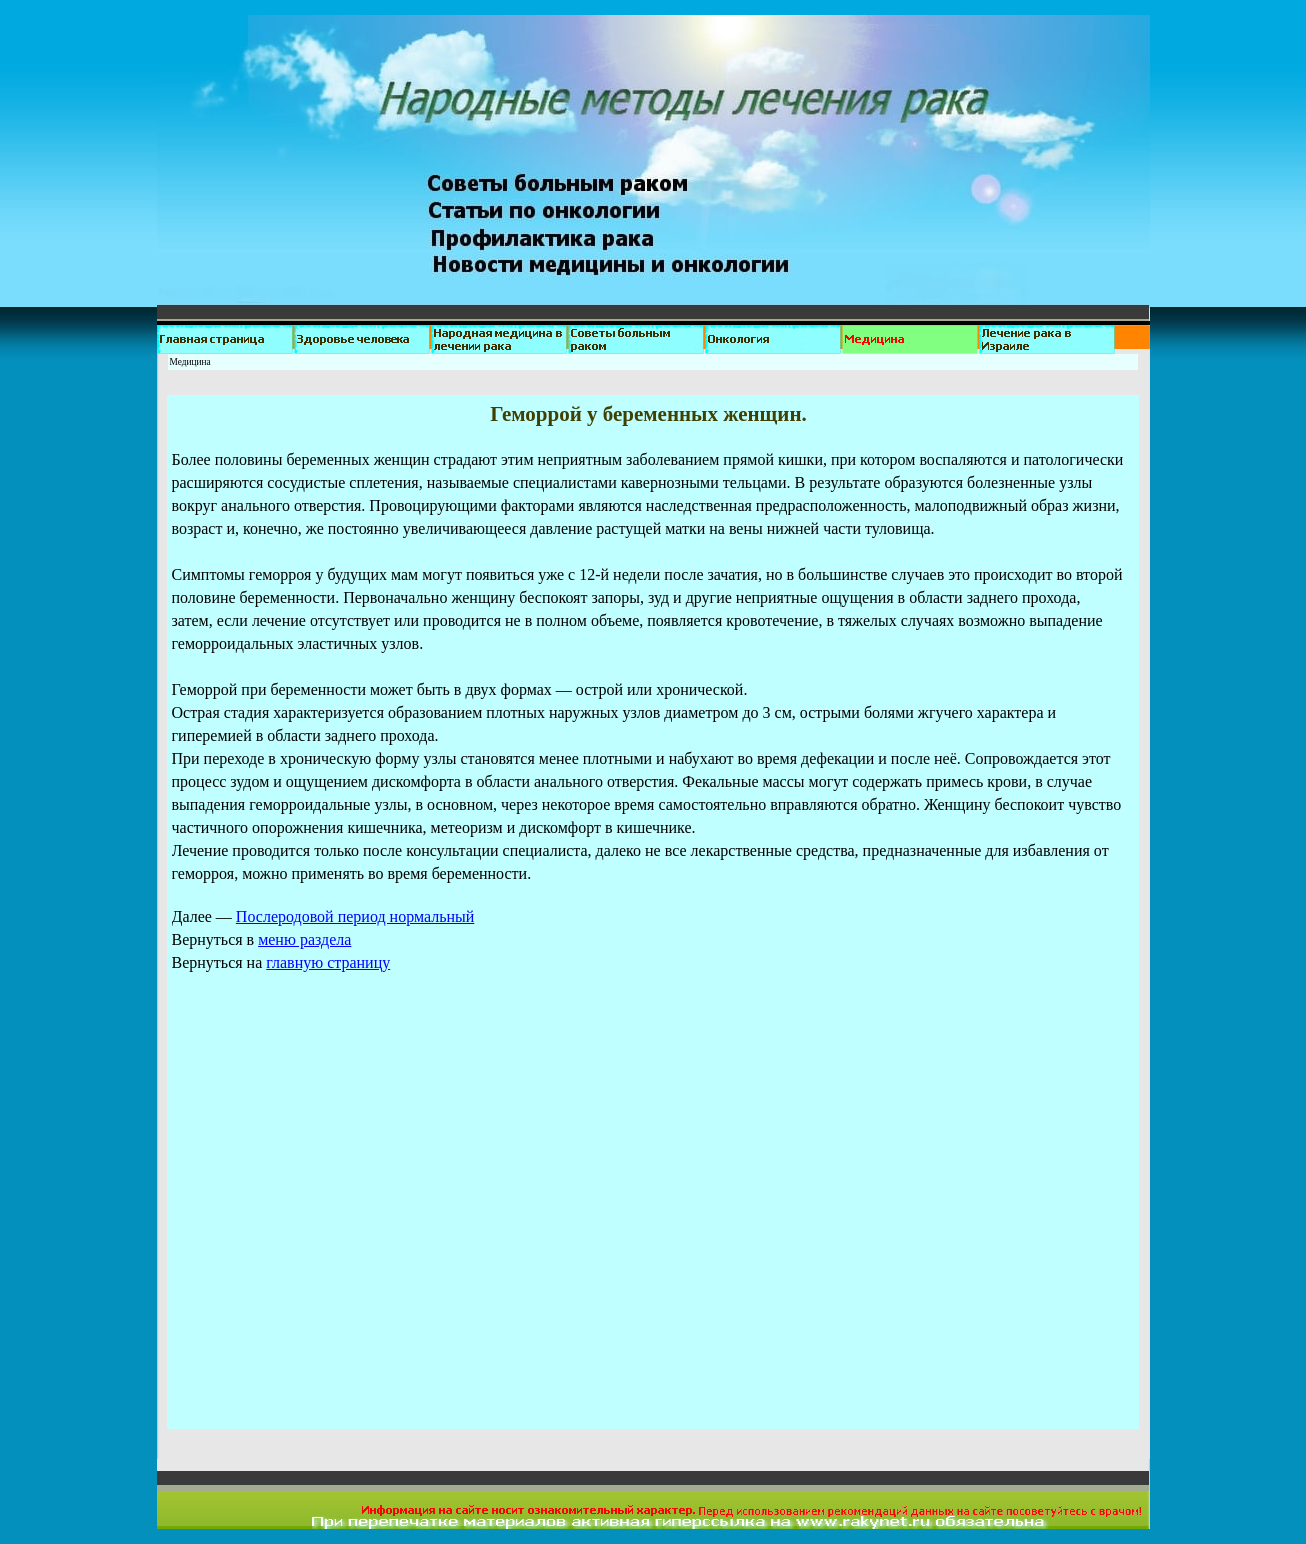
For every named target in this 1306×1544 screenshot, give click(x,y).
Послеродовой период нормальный (355, 916)
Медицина (190, 362)
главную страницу (328, 962)
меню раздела (304, 939)
